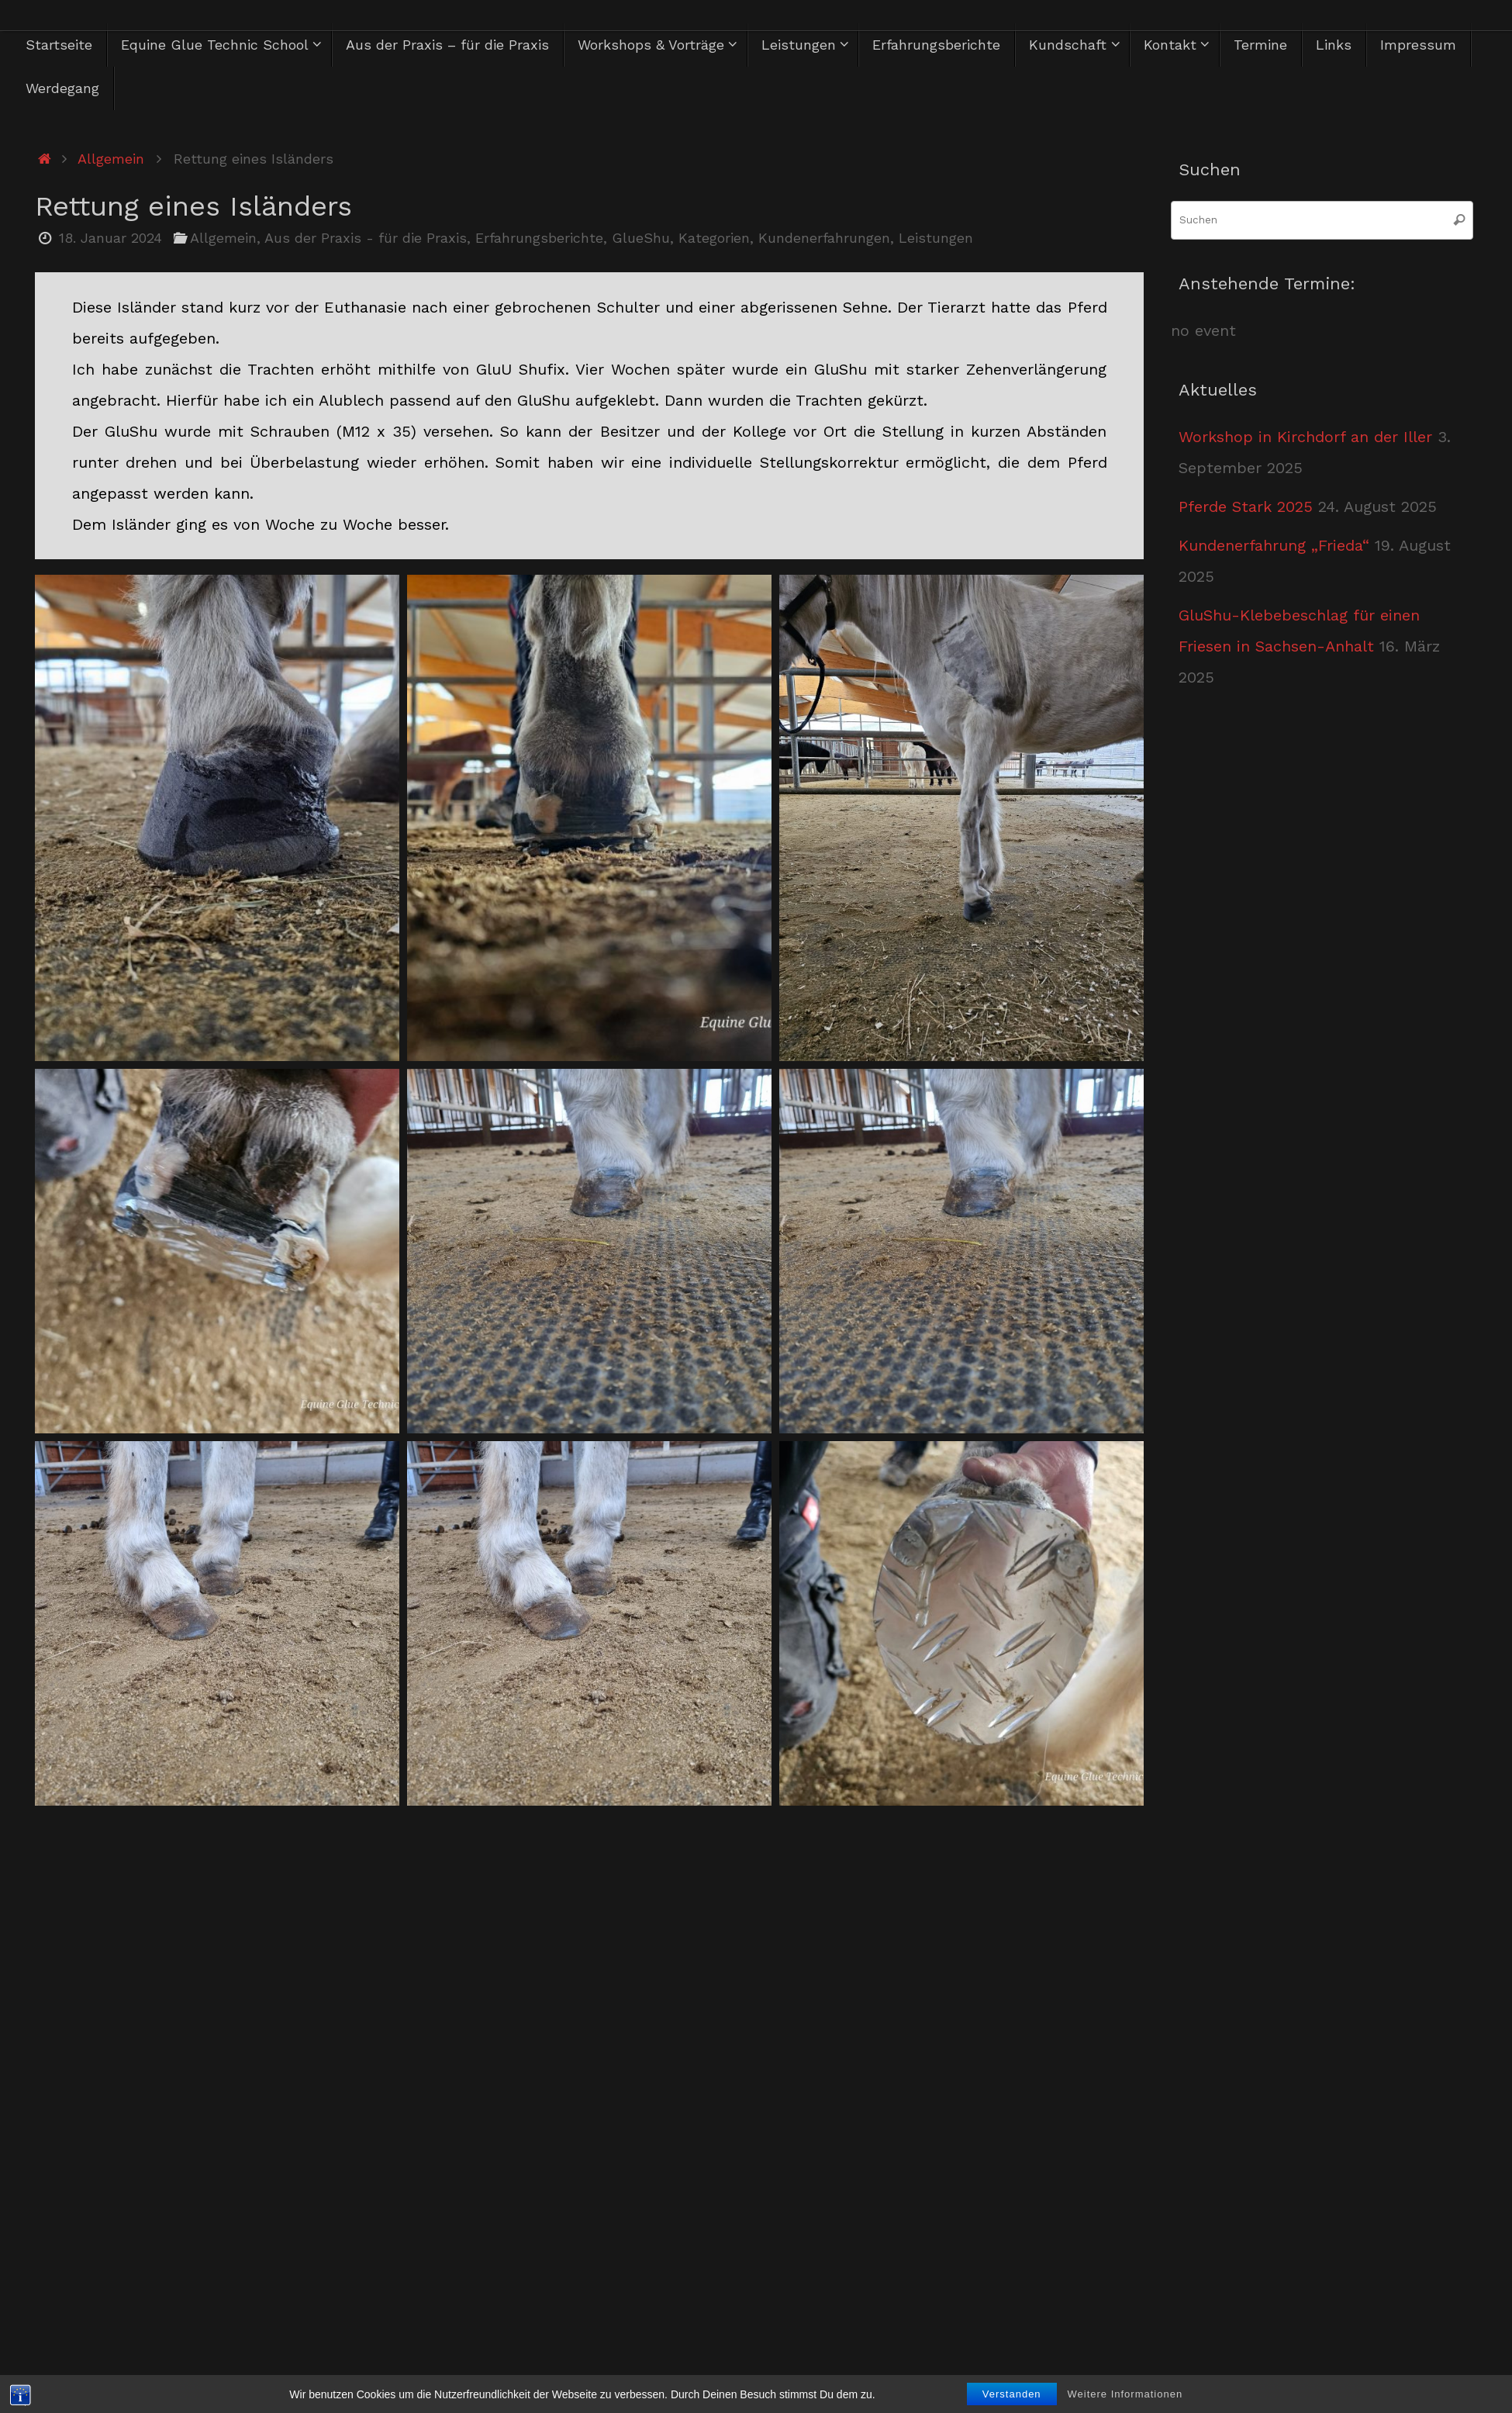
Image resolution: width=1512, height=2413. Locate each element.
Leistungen (936, 238)
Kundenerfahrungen (824, 238)
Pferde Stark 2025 (1246, 506)
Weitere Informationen (1125, 2394)
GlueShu (641, 238)
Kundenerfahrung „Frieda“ (1274, 545)
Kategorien (714, 238)
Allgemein (111, 158)
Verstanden (1011, 2394)
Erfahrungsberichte (539, 238)
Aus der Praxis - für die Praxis (365, 238)
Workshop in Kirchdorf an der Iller (1305, 436)
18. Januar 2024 (110, 238)
